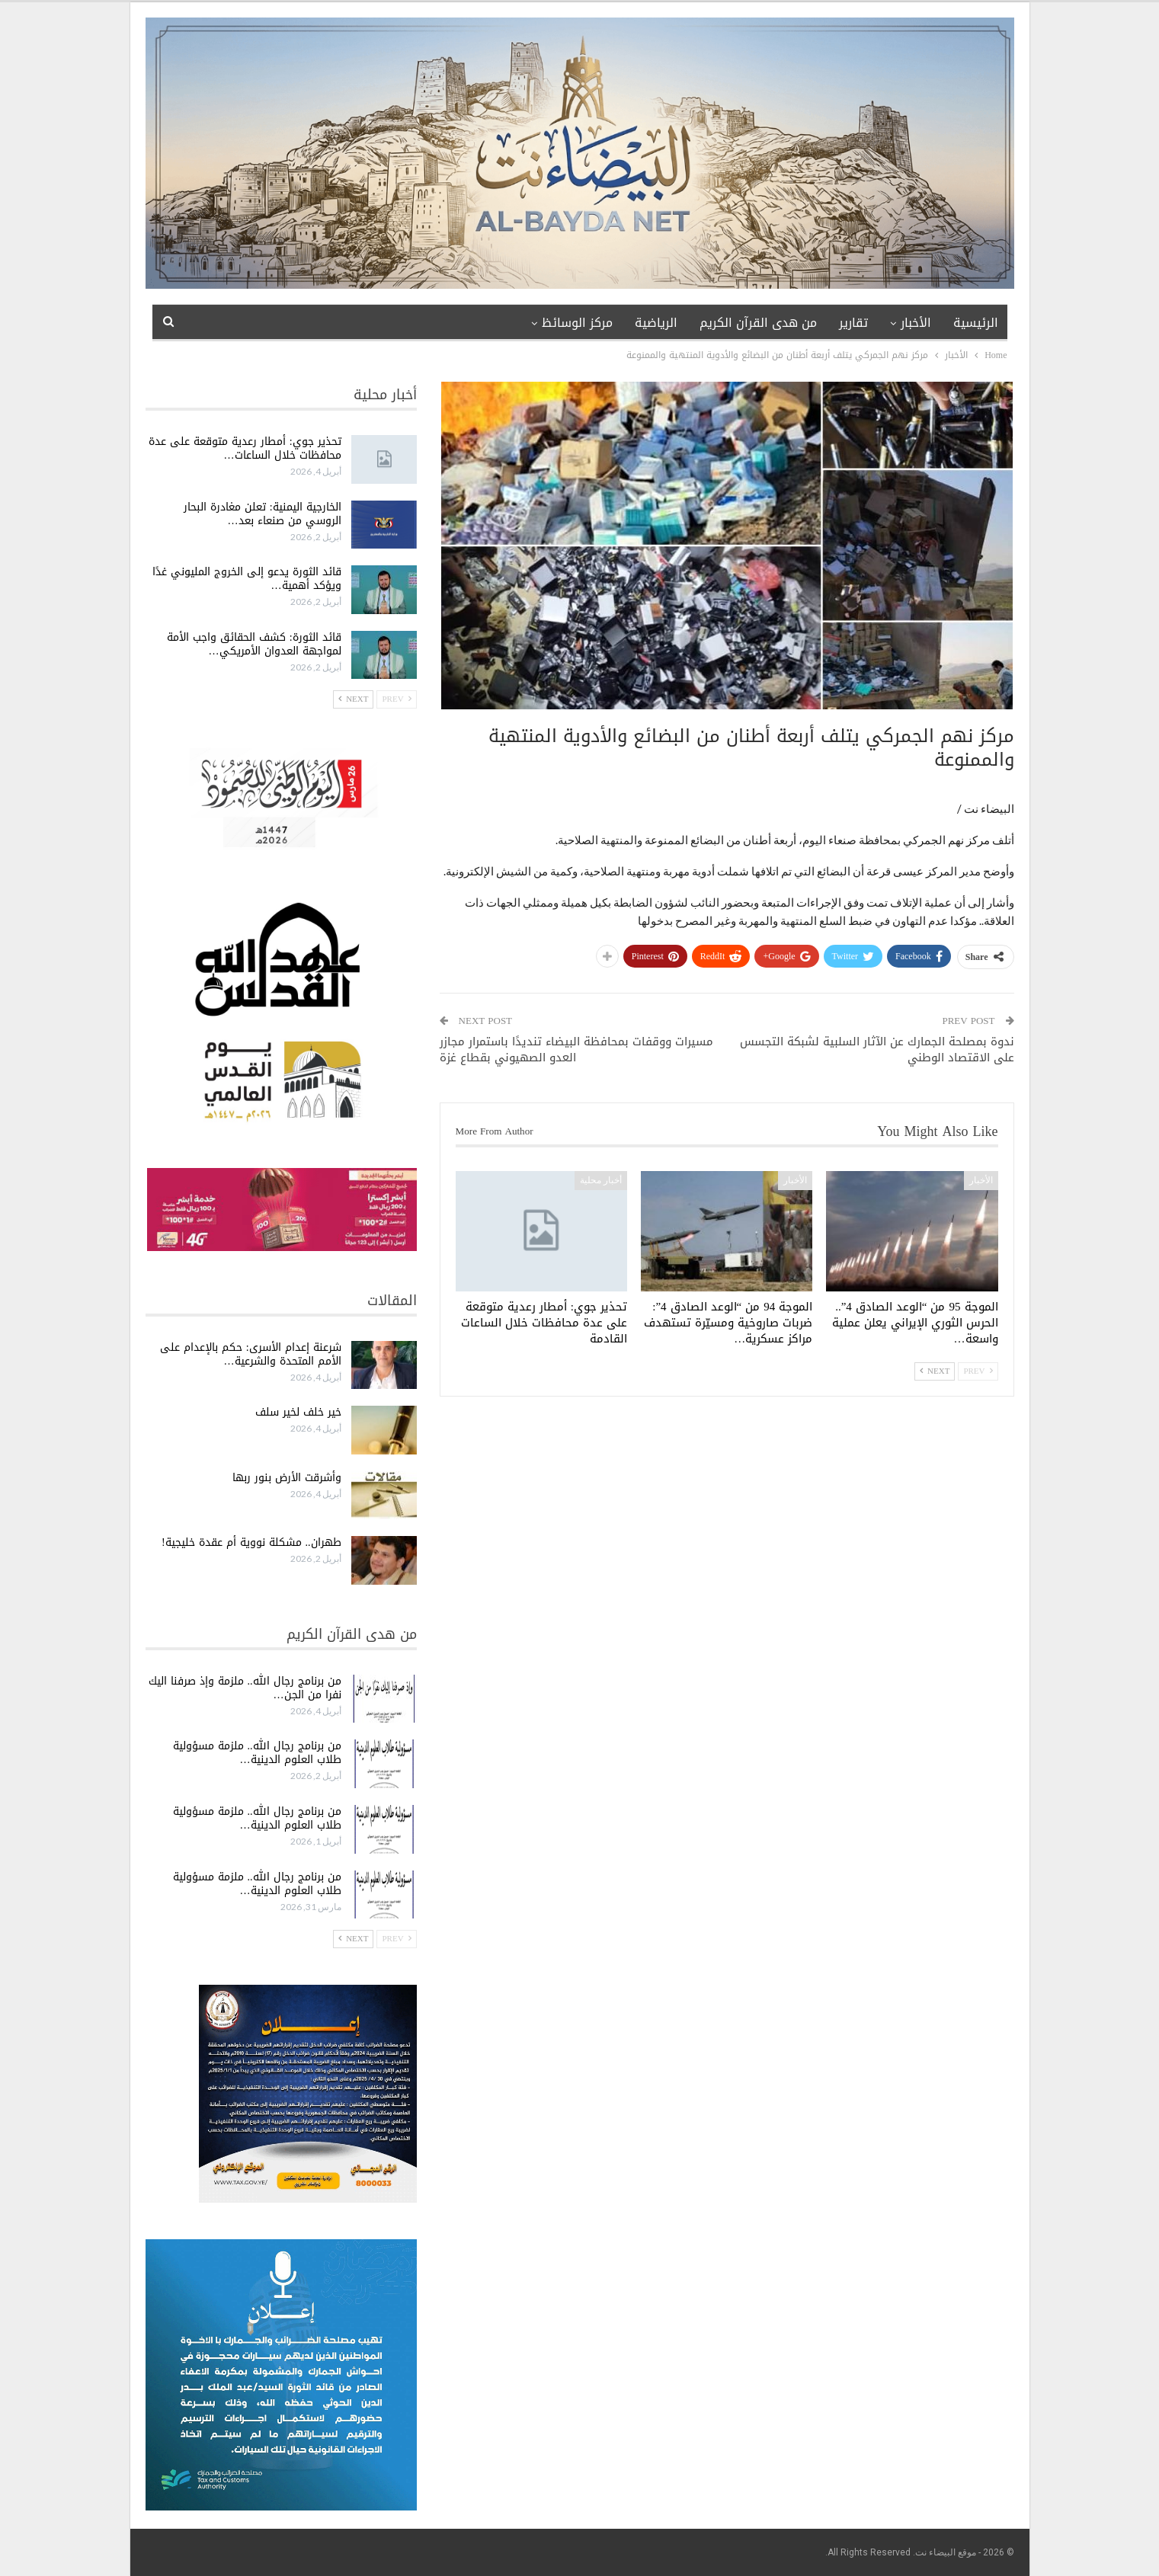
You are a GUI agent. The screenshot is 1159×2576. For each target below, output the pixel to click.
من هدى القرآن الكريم (758, 322)
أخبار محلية (601, 1180)
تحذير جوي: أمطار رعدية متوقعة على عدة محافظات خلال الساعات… (245, 448)
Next (934, 1371)
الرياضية (656, 322)
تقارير (853, 322)
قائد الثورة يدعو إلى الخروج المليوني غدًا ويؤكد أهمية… (246, 579)
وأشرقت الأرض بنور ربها (286, 1477)
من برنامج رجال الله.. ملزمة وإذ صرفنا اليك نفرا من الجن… (245, 1688)
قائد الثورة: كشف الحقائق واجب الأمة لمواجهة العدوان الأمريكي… (254, 644)
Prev (977, 1371)
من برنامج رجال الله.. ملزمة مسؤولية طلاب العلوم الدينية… (257, 1753)
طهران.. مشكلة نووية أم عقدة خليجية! (251, 1542)
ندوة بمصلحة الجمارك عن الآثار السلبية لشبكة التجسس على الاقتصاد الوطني (877, 1049)
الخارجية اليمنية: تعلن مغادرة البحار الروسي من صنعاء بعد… (262, 514)
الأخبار (916, 322)
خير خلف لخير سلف (298, 1412)
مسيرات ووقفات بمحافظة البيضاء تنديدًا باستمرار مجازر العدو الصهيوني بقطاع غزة (576, 1049)
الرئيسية (975, 322)
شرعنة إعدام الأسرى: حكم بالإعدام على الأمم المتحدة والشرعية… (250, 1354)
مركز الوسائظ (577, 322)
